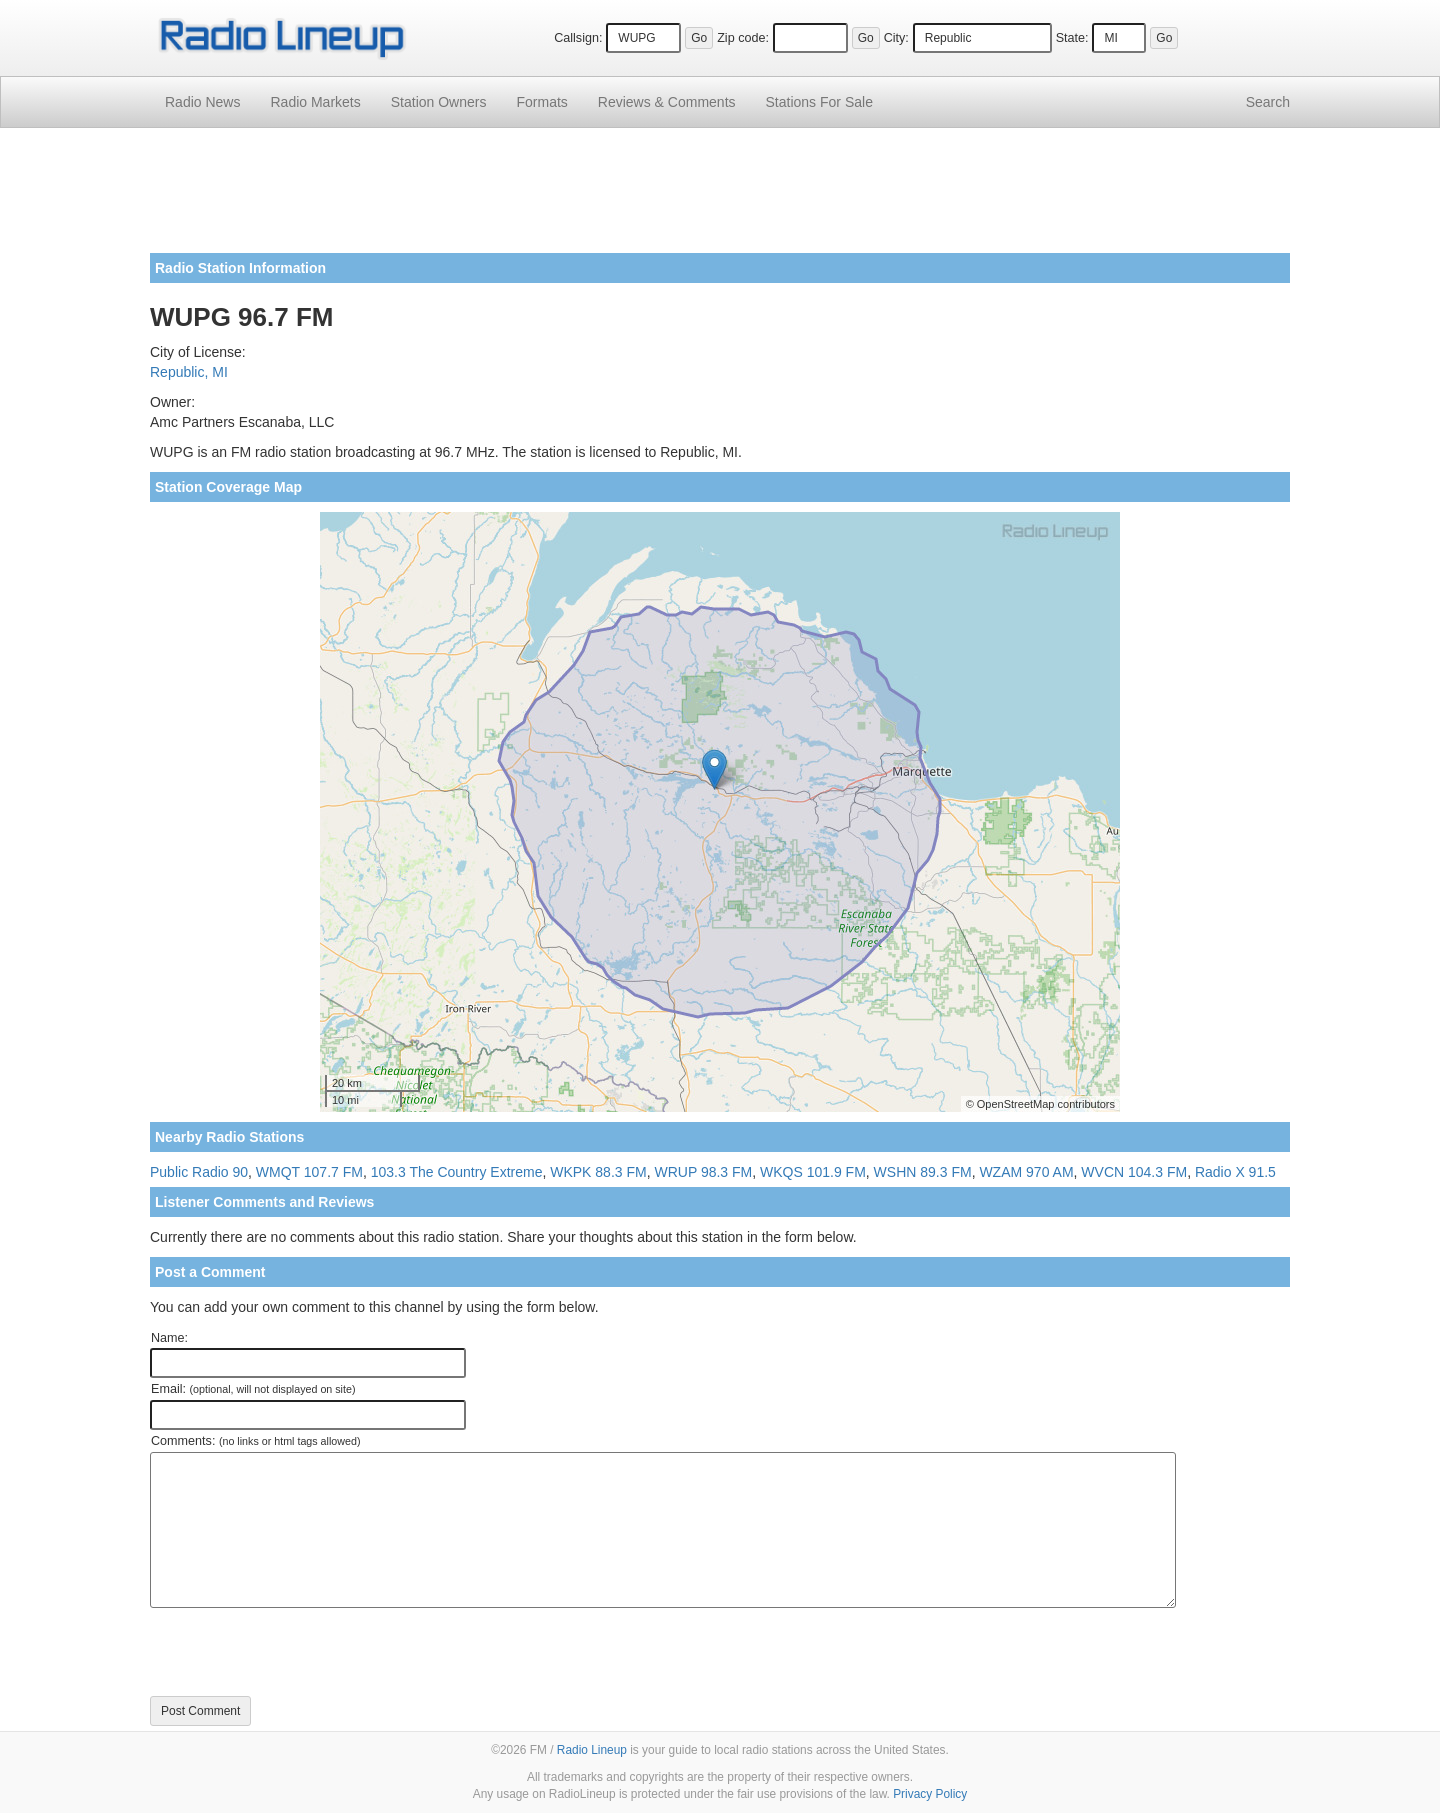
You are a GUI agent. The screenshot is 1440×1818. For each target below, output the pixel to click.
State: (1072, 38)
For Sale (819, 102)
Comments (667, 102)
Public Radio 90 (199, 1172)
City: (896, 38)
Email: (253, 1389)
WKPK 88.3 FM (598, 1172)
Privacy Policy (930, 1794)
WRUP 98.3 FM (703, 1172)
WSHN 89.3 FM (923, 1172)
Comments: (255, 1441)
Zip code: (743, 38)
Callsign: (578, 38)
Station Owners (439, 102)
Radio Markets (315, 102)
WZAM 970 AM (1026, 1172)
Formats (541, 102)
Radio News (202, 102)
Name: (169, 1338)
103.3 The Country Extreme (457, 1172)
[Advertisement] (720, 198)
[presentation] (302, 1652)
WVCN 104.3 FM (1134, 1172)
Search (1268, 102)
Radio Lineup (592, 1750)
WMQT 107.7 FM (309, 1172)
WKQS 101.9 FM (813, 1172)
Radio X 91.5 (1235, 1172)
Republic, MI (189, 372)
